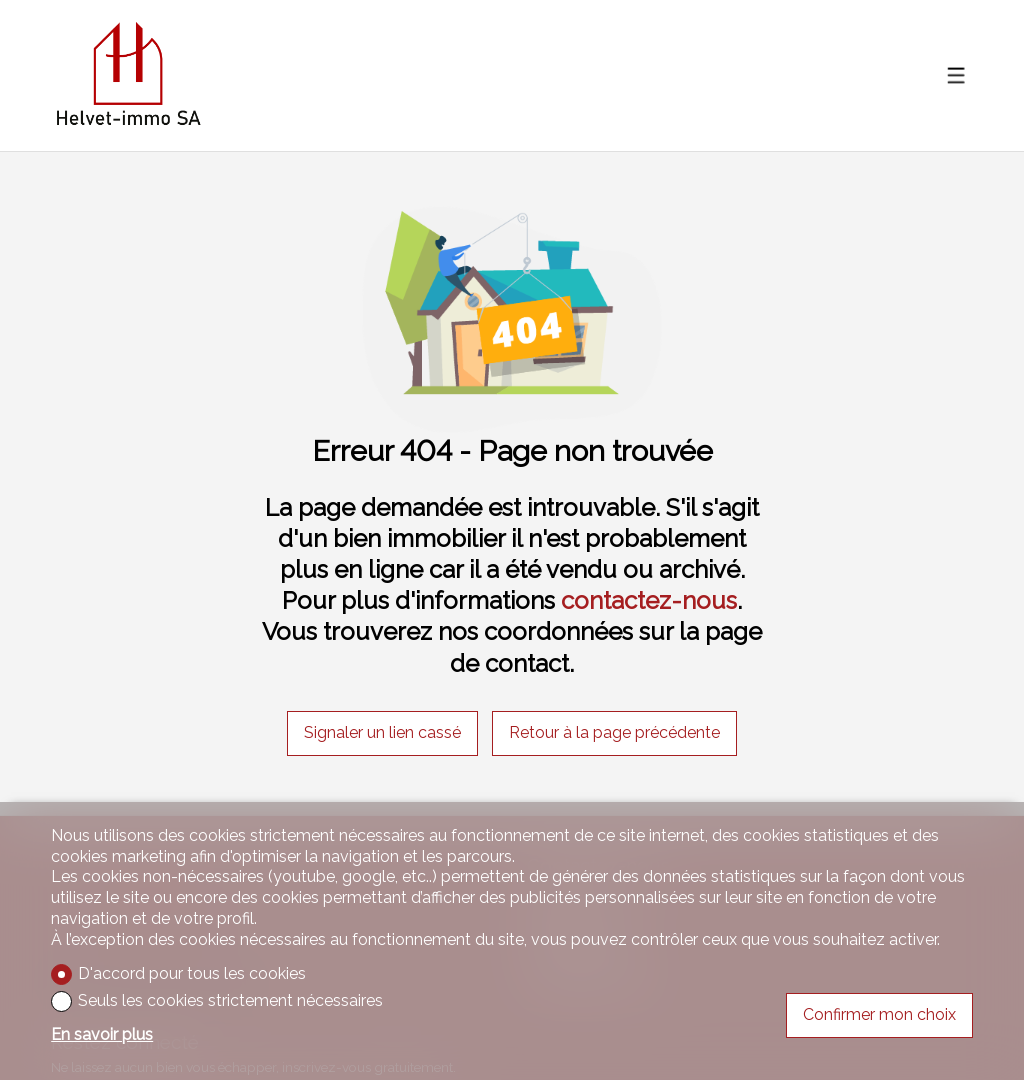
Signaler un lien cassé (382, 732)
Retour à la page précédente (614, 732)
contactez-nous (649, 600)
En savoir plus (102, 1034)
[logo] (128, 76)
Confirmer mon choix (879, 1014)
